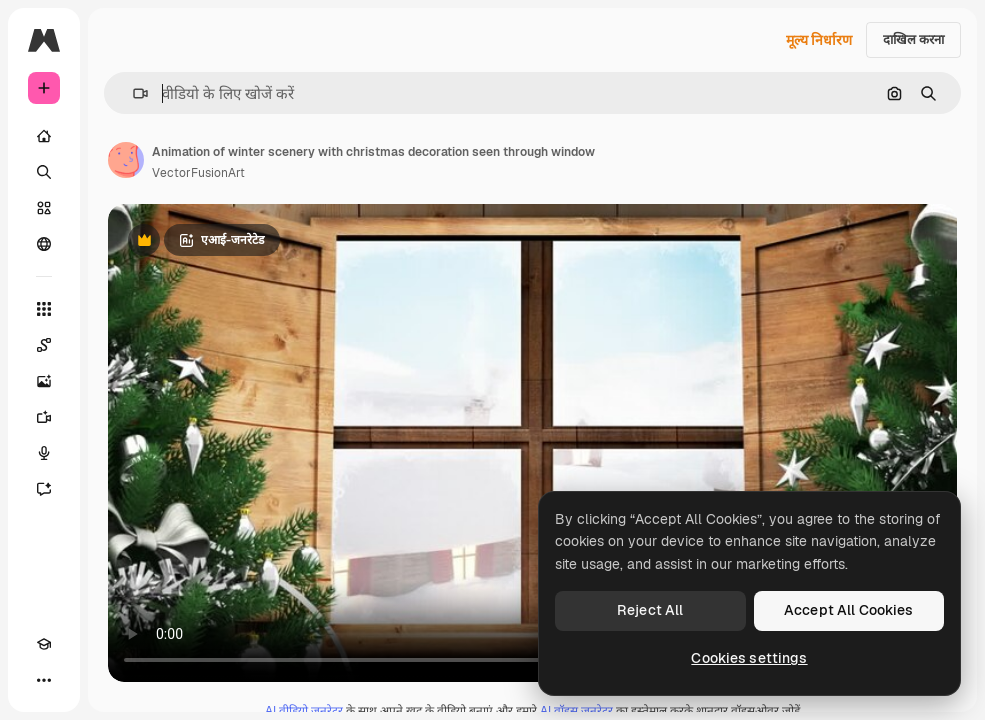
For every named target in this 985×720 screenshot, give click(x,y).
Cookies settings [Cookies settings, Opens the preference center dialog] (749, 658)
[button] (132, 93)
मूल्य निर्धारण (819, 40)
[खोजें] (44, 172)
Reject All (650, 610)
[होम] (44, 136)
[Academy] (44, 644)
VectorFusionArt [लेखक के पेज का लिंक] (198, 173)
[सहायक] (44, 489)
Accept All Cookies (849, 610)
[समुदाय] (44, 244)
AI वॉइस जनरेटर (576, 711)
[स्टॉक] (44, 208)
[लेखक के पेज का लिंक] (126, 160)
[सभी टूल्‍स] (44, 309)
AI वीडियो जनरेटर (304, 711)
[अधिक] (44, 680)
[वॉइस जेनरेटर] (44, 453)
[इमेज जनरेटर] (44, 381)
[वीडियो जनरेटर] (44, 417)
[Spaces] (44, 345)
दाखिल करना (913, 39)
